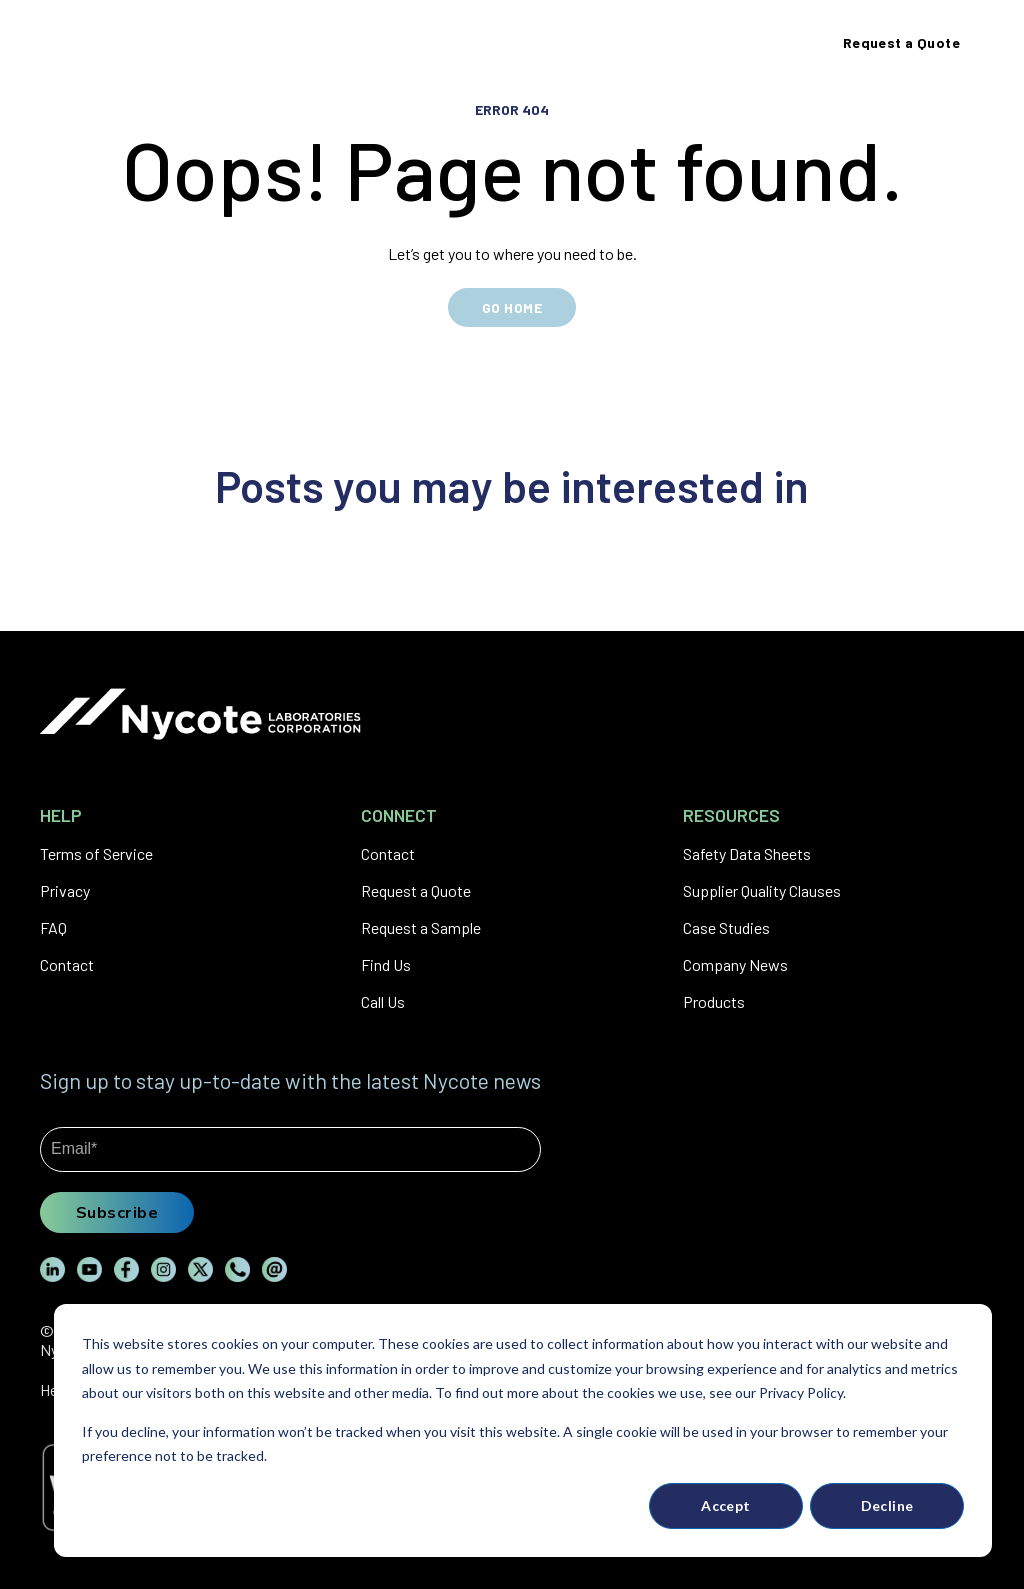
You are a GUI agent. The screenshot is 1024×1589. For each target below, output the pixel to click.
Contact (67, 964)
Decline (887, 1505)
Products (714, 1001)
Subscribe (117, 1212)
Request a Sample (421, 927)
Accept (726, 1505)
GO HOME (512, 307)
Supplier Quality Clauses (762, 890)
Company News (735, 964)
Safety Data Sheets (747, 853)
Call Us (383, 1001)
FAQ (53, 927)
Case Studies (726, 927)
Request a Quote (416, 890)
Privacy (65, 890)
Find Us (386, 964)
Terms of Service (96, 853)
